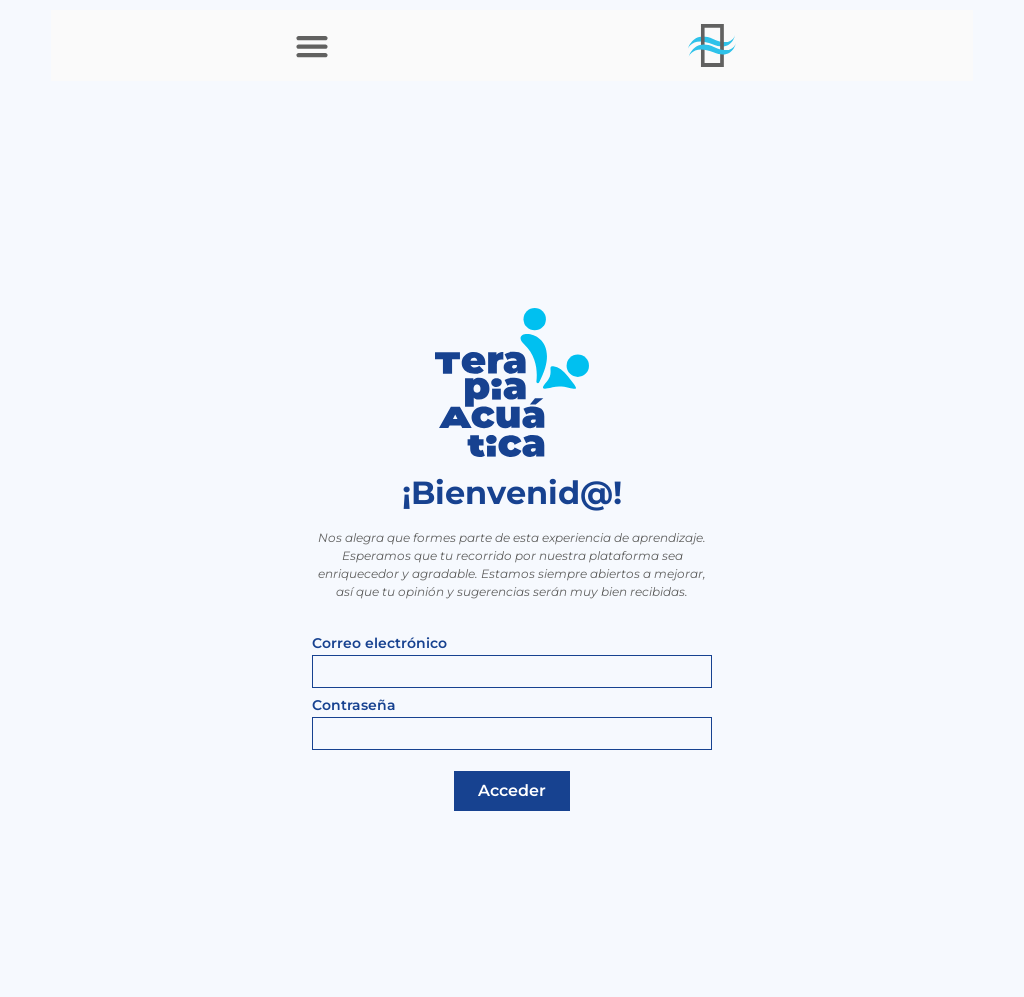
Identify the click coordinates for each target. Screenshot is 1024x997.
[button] (311, 45)
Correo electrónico (379, 644)
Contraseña (354, 706)
